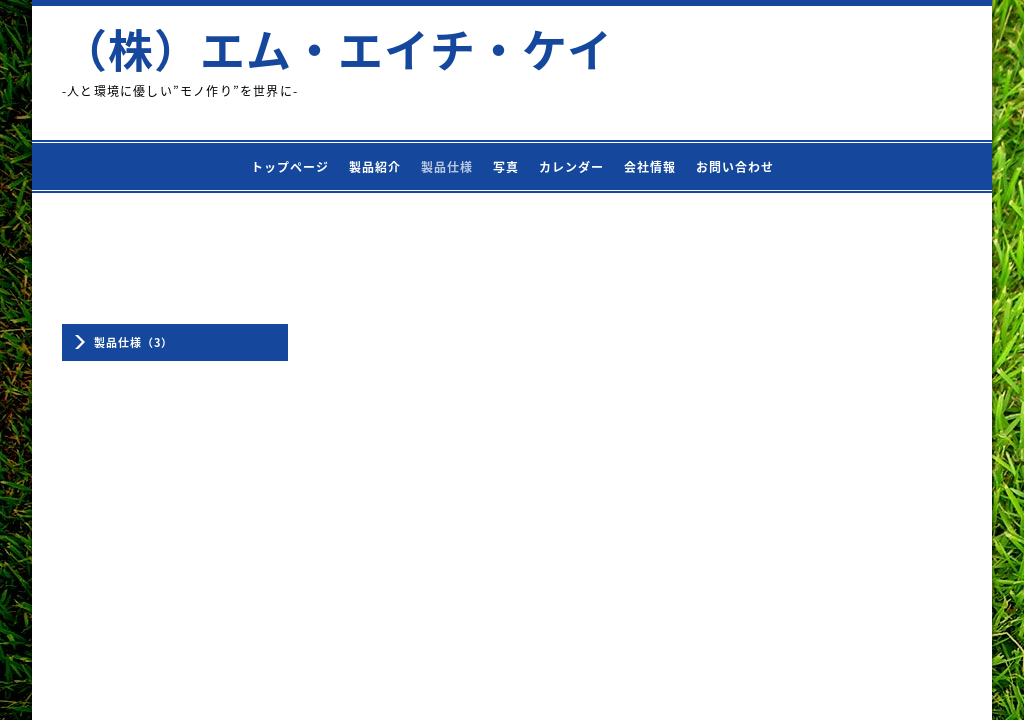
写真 (506, 167)
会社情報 (650, 167)
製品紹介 (375, 167)
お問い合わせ (735, 167)
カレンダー (571, 167)
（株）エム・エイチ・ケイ (337, 49)
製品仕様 (447, 167)
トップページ (290, 167)
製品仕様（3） (133, 342)
